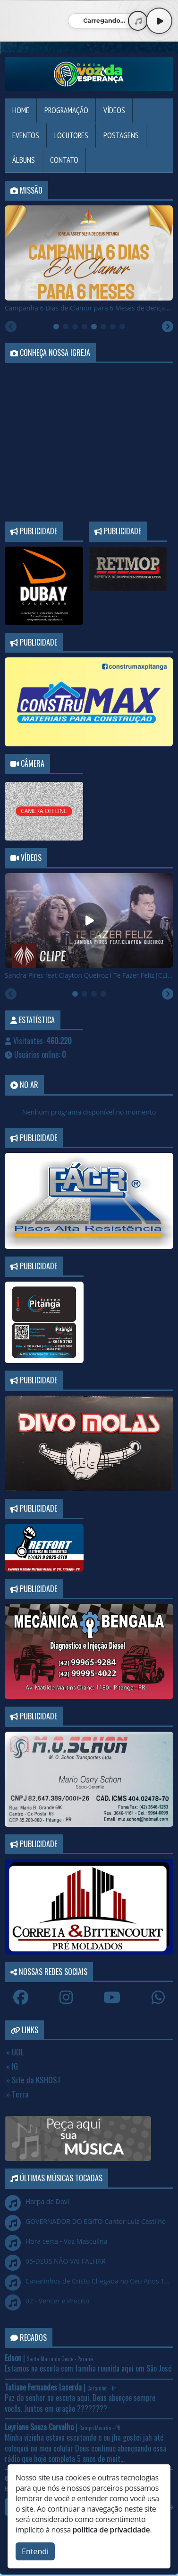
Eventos (25, 135)
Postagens (121, 135)
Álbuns (23, 160)
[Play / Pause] (159, 21)
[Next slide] (167, 327)
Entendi (35, 2551)
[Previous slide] (10, 327)
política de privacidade (111, 2529)
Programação (66, 110)
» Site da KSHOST (33, 2080)
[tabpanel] (89, 258)
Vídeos (114, 110)
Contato (64, 160)
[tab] (56, 326)
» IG (12, 2066)
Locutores (71, 135)
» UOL (15, 2052)
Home (20, 110)
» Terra (17, 2094)
